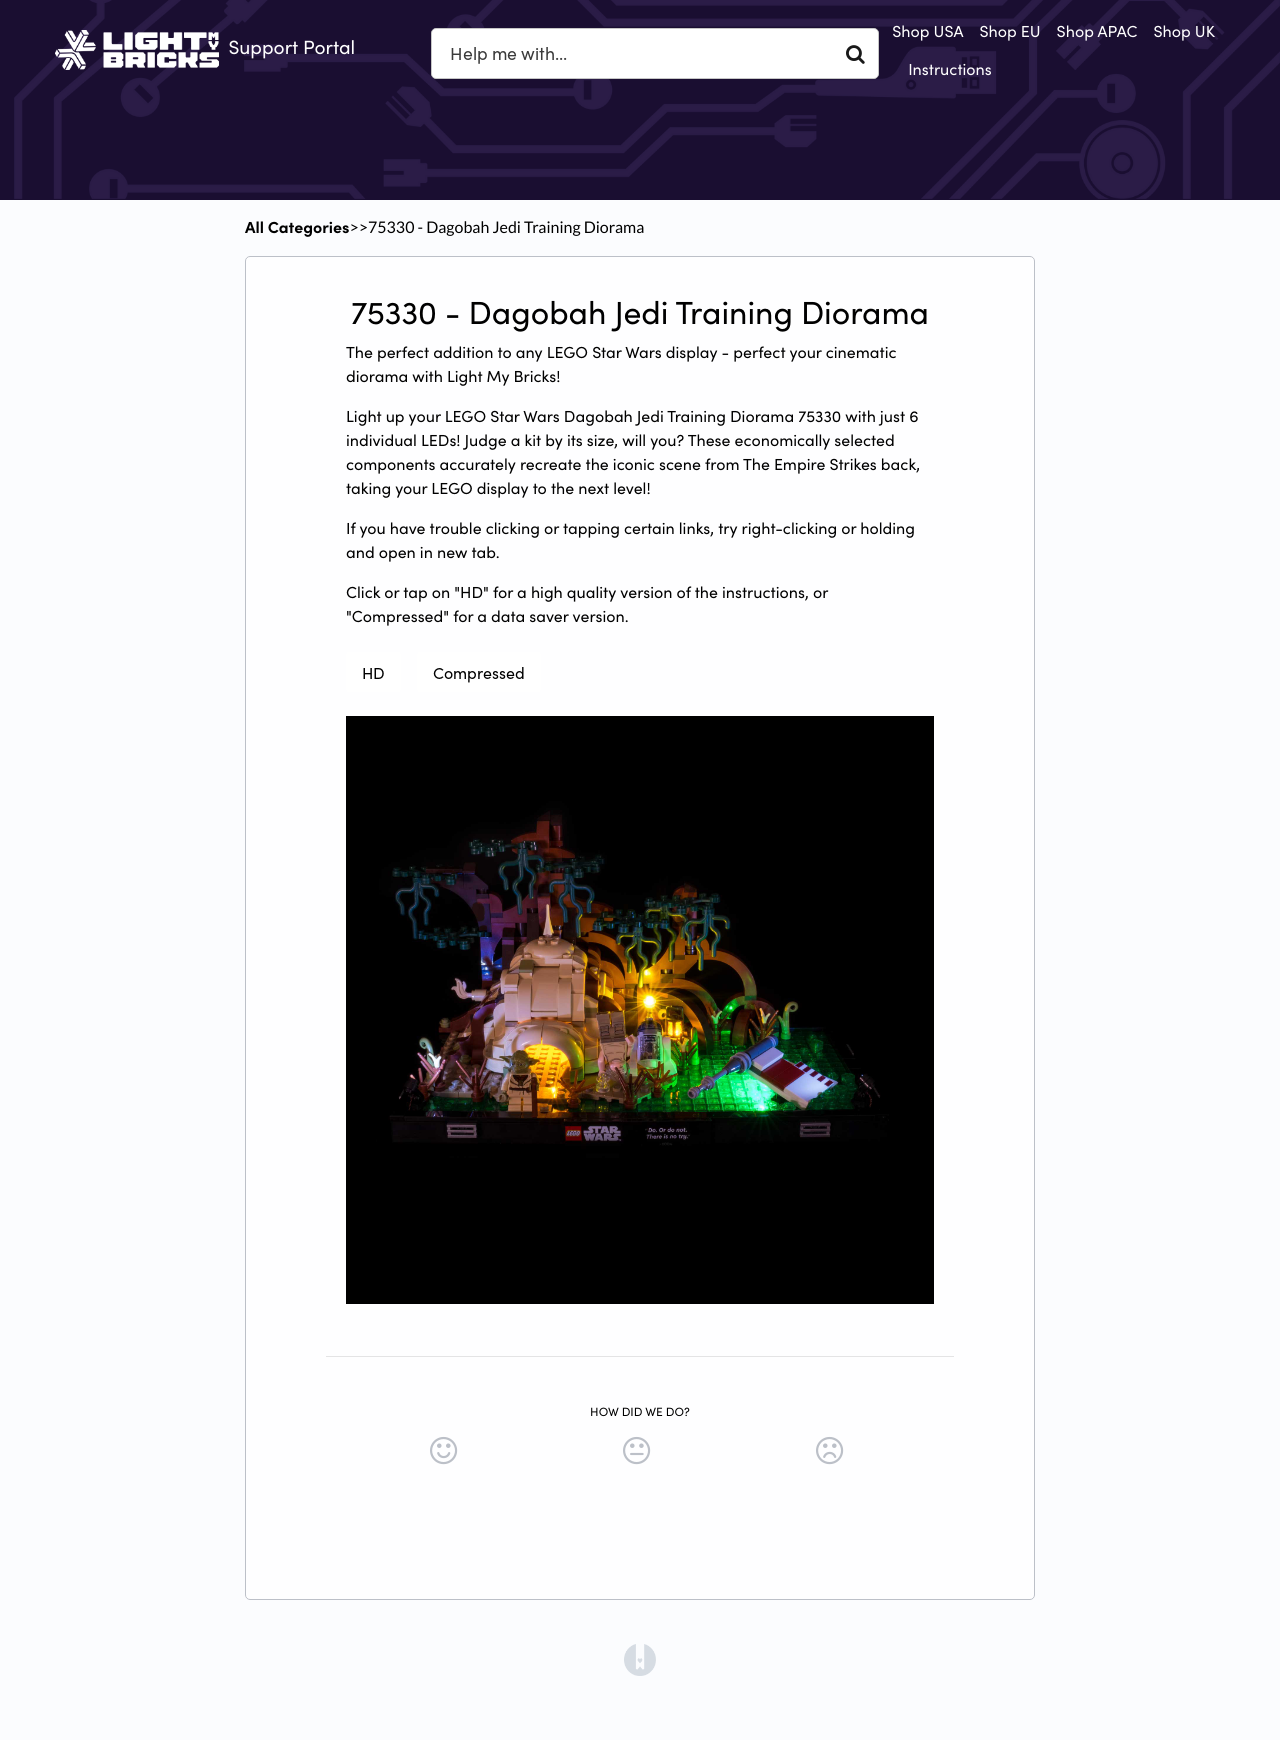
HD (373, 672)
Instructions (950, 69)
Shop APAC (1097, 31)
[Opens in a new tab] (640, 1658)
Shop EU (1009, 31)
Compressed (479, 672)
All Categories (297, 227)
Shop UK (1184, 31)
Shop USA (927, 31)
